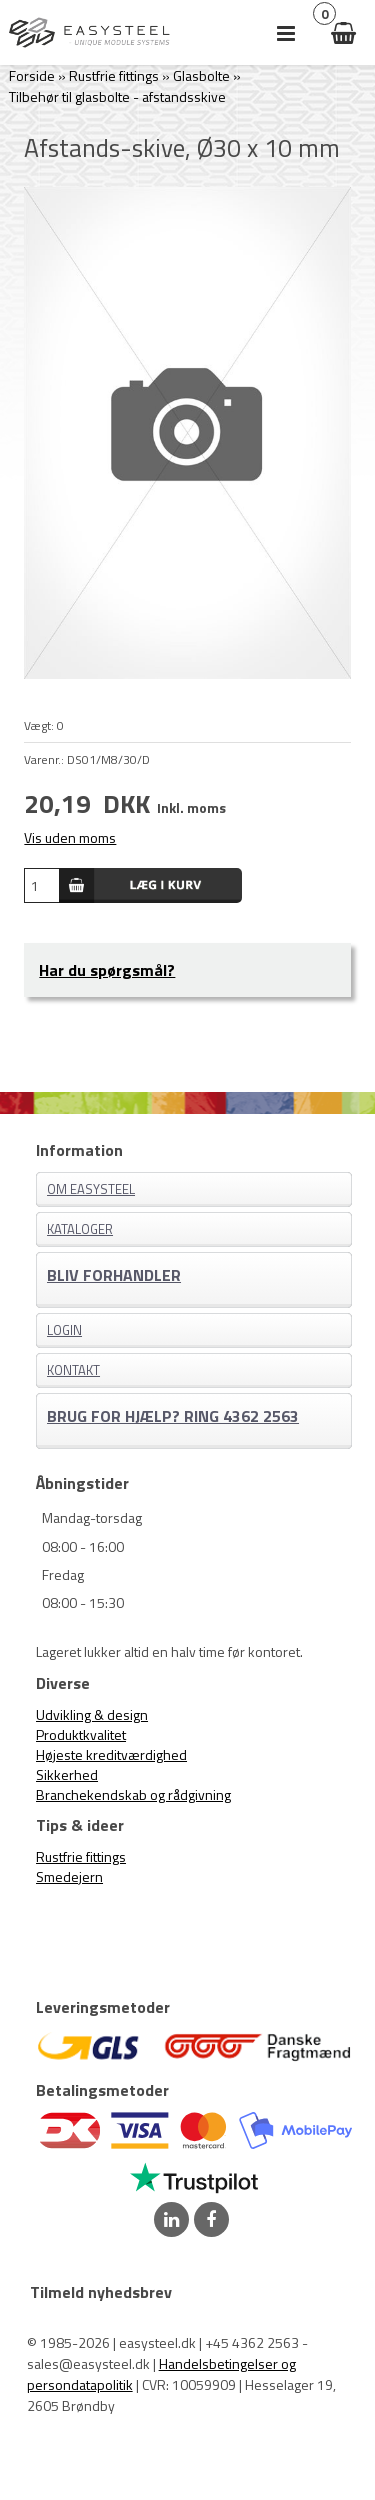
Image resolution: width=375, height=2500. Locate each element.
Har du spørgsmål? (107, 970)
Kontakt (73, 1370)
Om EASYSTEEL (91, 1189)
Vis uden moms (70, 837)
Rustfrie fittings (81, 1856)
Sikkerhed (67, 1774)
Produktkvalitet (81, 1734)
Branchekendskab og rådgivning (133, 1794)
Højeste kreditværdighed (111, 1754)
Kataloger (80, 1229)
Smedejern (69, 1876)
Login (64, 1330)
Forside (32, 75)
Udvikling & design (92, 1714)
